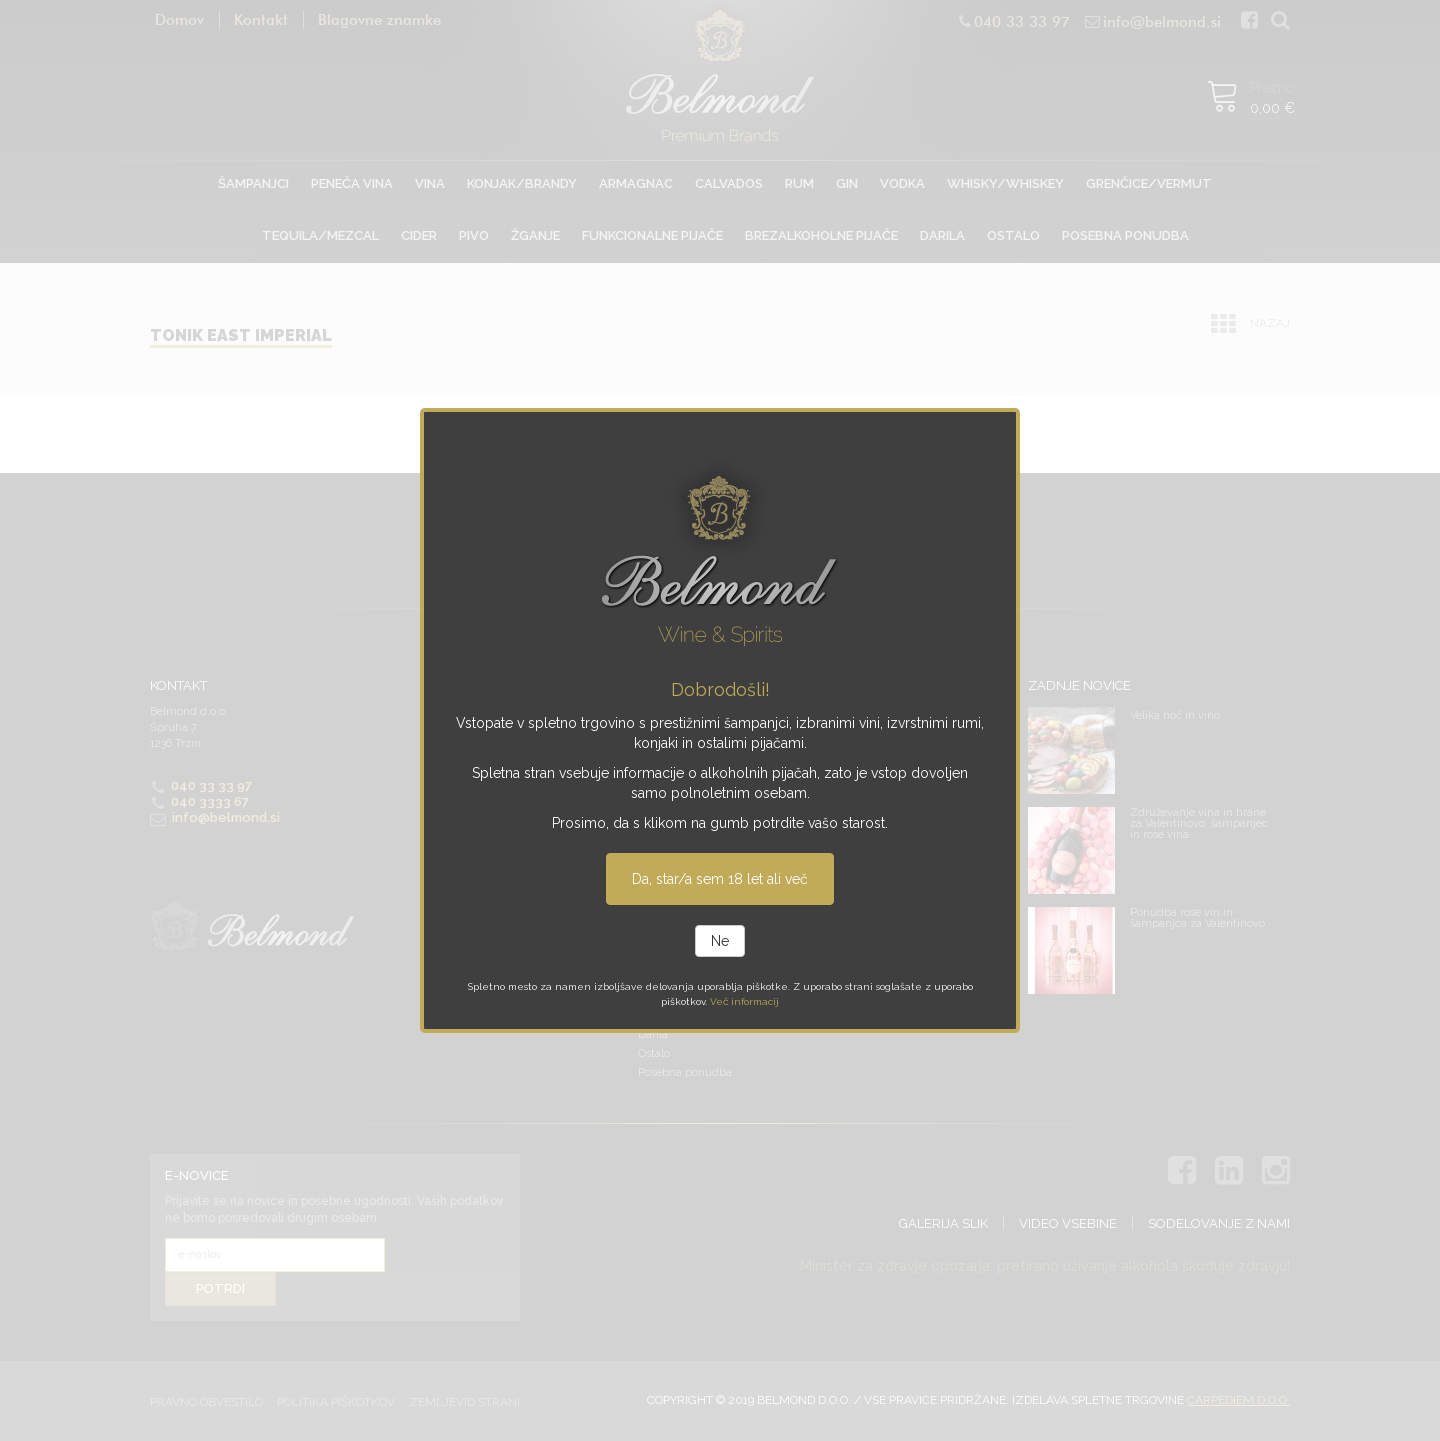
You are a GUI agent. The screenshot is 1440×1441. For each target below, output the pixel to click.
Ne (720, 941)
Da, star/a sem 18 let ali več (720, 879)
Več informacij (744, 1001)
